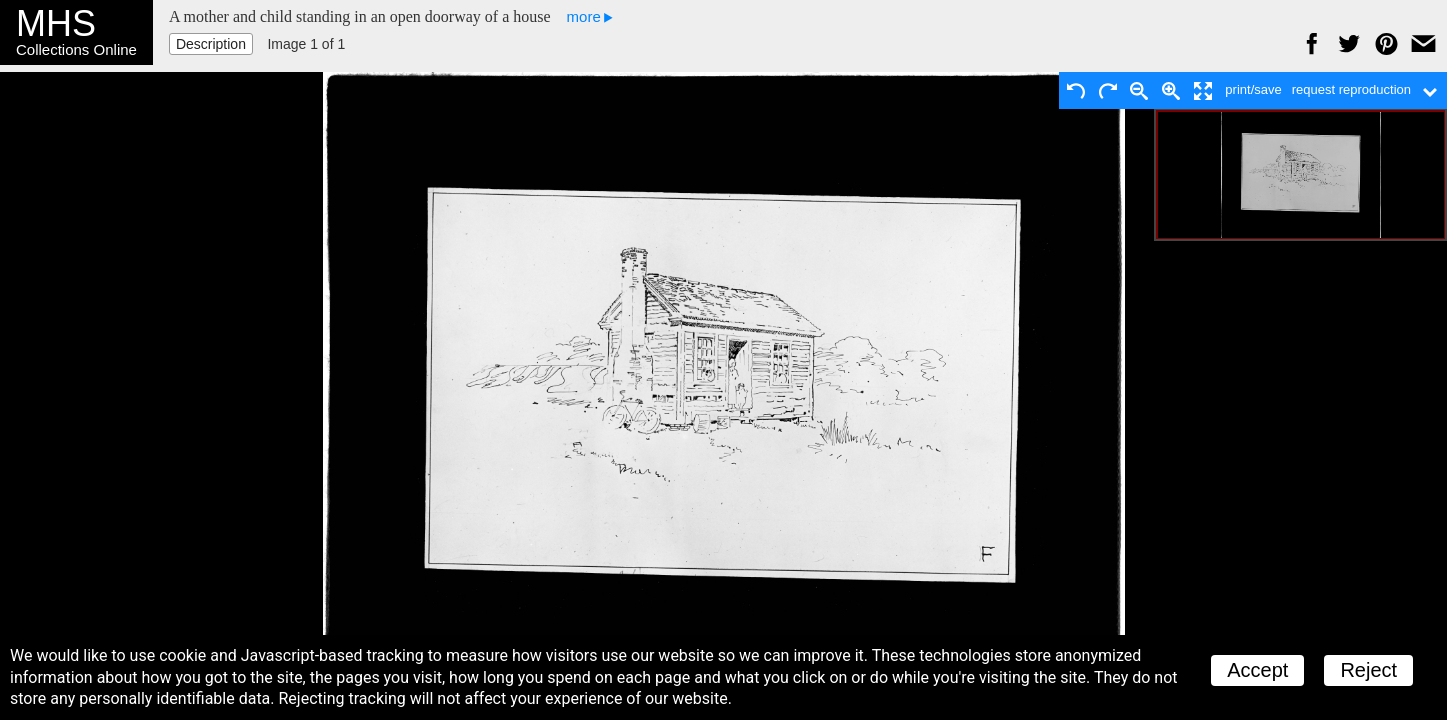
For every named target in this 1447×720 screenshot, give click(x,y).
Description (211, 44)
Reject (1368, 670)
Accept (1257, 670)
